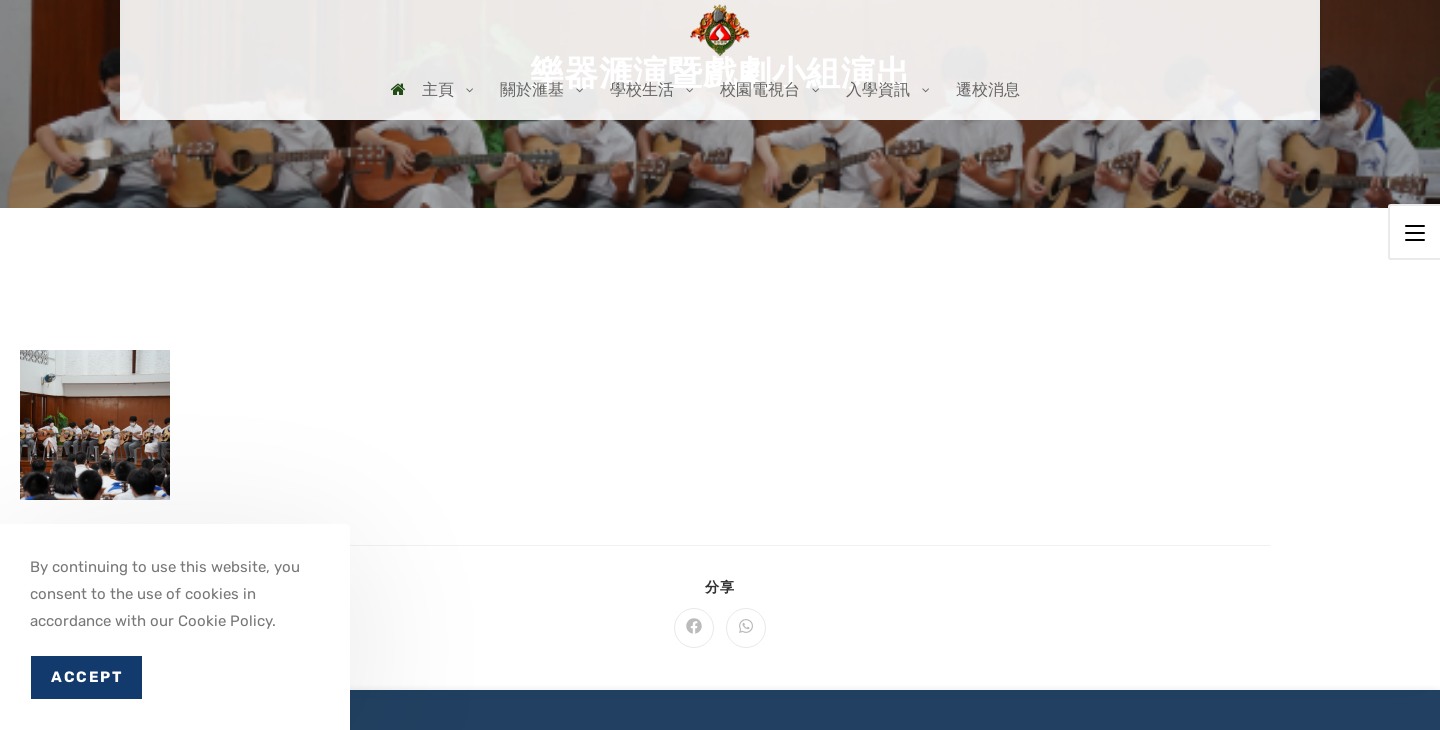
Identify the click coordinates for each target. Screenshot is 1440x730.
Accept (86, 677)
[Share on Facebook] (694, 628)
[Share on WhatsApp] (746, 628)
